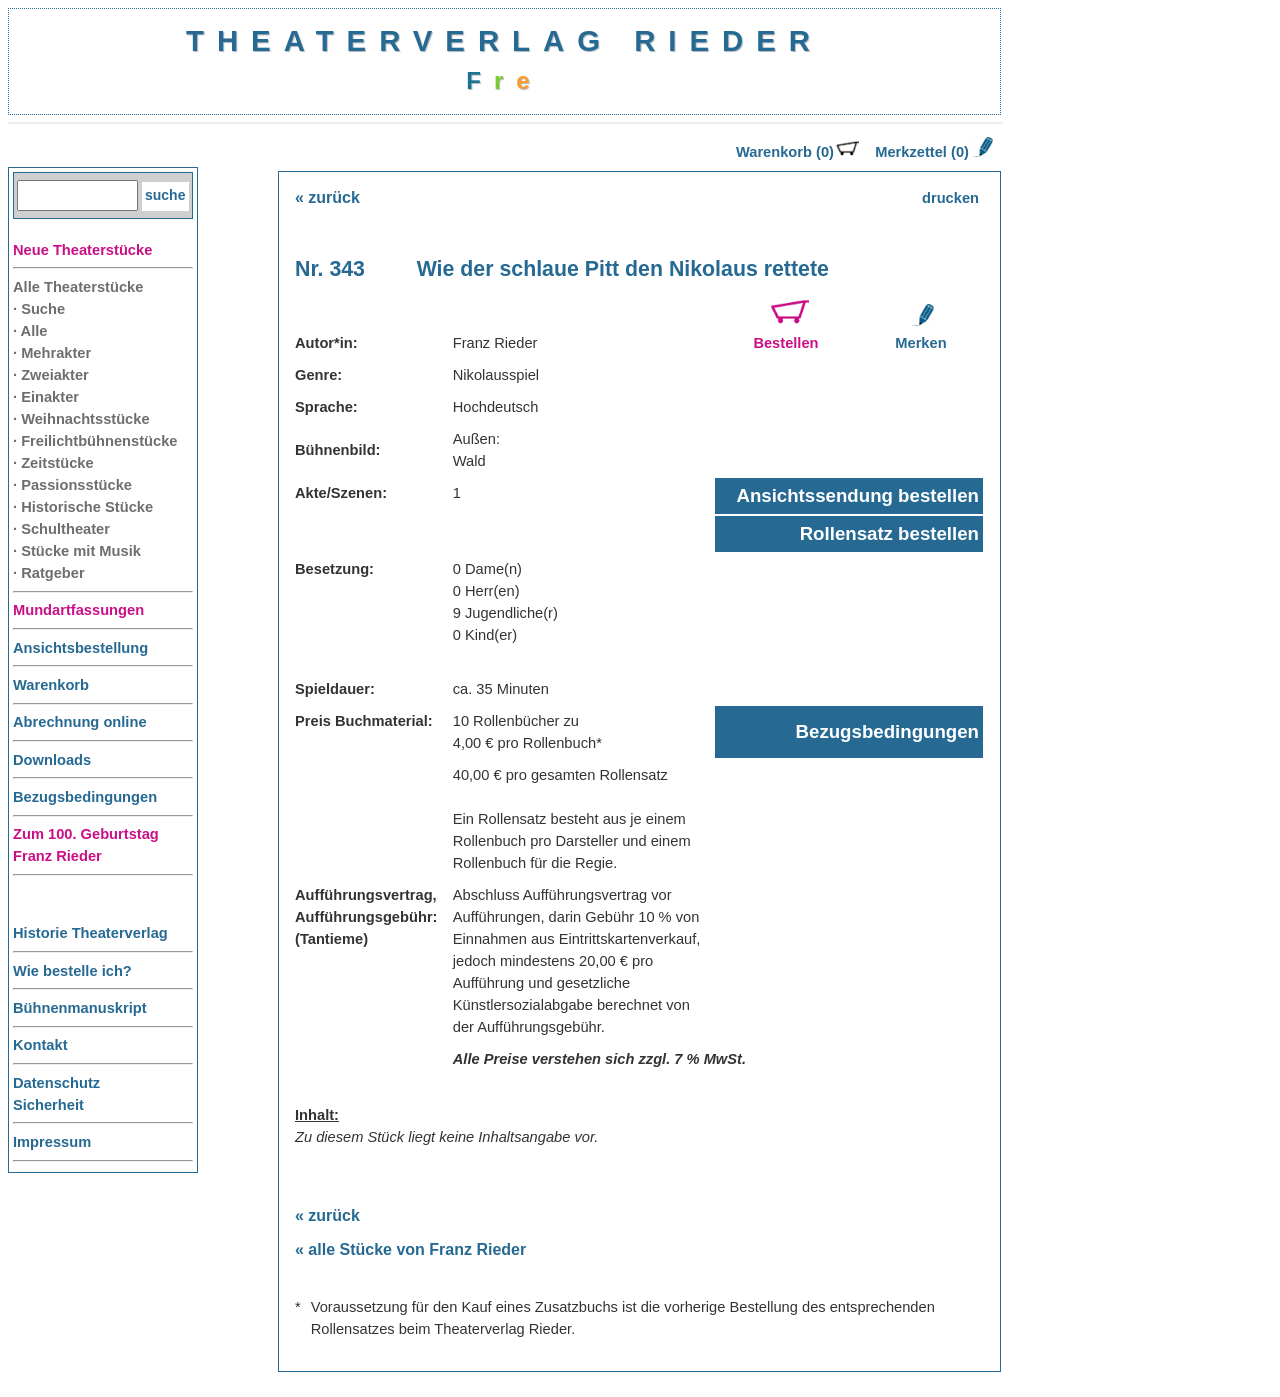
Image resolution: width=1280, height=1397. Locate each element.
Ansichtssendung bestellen (857, 495)
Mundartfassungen (78, 610)
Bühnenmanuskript (80, 1008)
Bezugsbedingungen (85, 797)
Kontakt (40, 1045)
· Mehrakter (52, 353)
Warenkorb (51, 685)
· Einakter (46, 397)
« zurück (327, 197)
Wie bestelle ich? (72, 971)
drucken (950, 198)
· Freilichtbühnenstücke (95, 441)
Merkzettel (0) (932, 152)
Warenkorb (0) (797, 152)
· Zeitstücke (53, 463)
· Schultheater (61, 529)
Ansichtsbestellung (80, 648)
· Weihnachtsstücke (81, 419)
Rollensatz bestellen (889, 533)
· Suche (39, 309)
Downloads (52, 760)
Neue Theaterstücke (82, 250)
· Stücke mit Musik (77, 551)
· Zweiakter (51, 375)
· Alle (30, 331)
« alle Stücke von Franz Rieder (410, 1249)
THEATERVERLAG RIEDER (504, 40)
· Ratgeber (49, 573)
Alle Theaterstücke (78, 287)
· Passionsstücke (72, 485)
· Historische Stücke (83, 507)
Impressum (52, 1142)
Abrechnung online (80, 722)
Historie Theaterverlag (90, 933)
